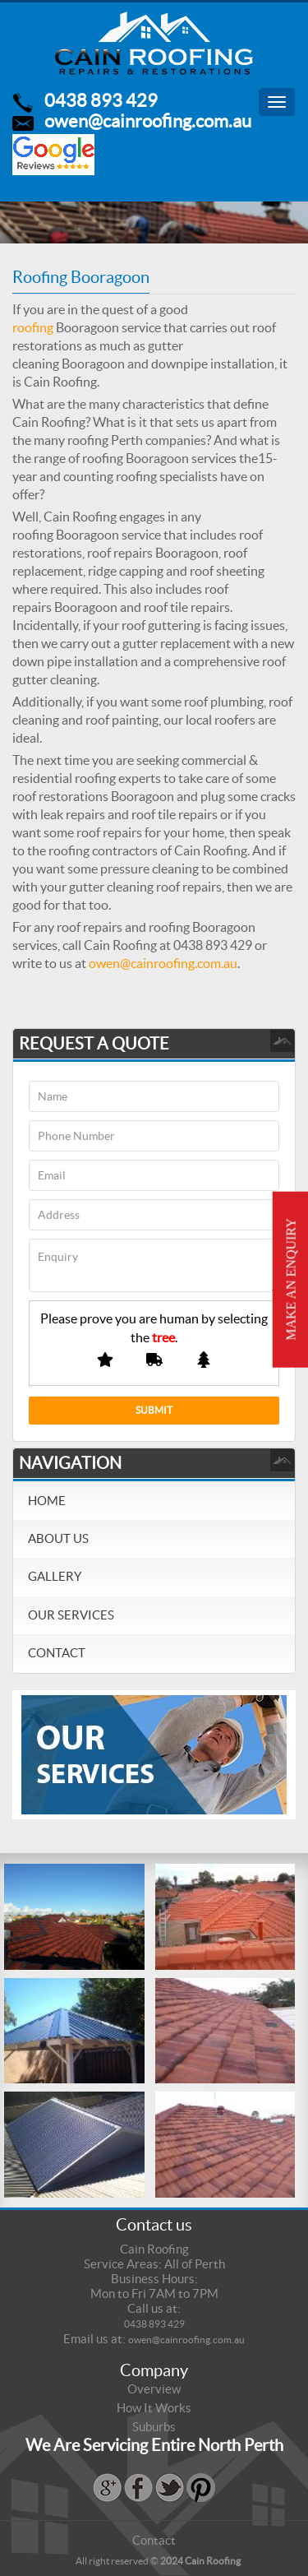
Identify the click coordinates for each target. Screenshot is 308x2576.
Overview (154, 2389)
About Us (58, 1538)
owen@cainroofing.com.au (147, 121)
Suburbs (154, 2427)
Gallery (54, 1576)
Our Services (71, 1615)
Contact (56, 1653)
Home (47, 1501)
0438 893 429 (101, 100)
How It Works (154, 2408)
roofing (32, 327)
